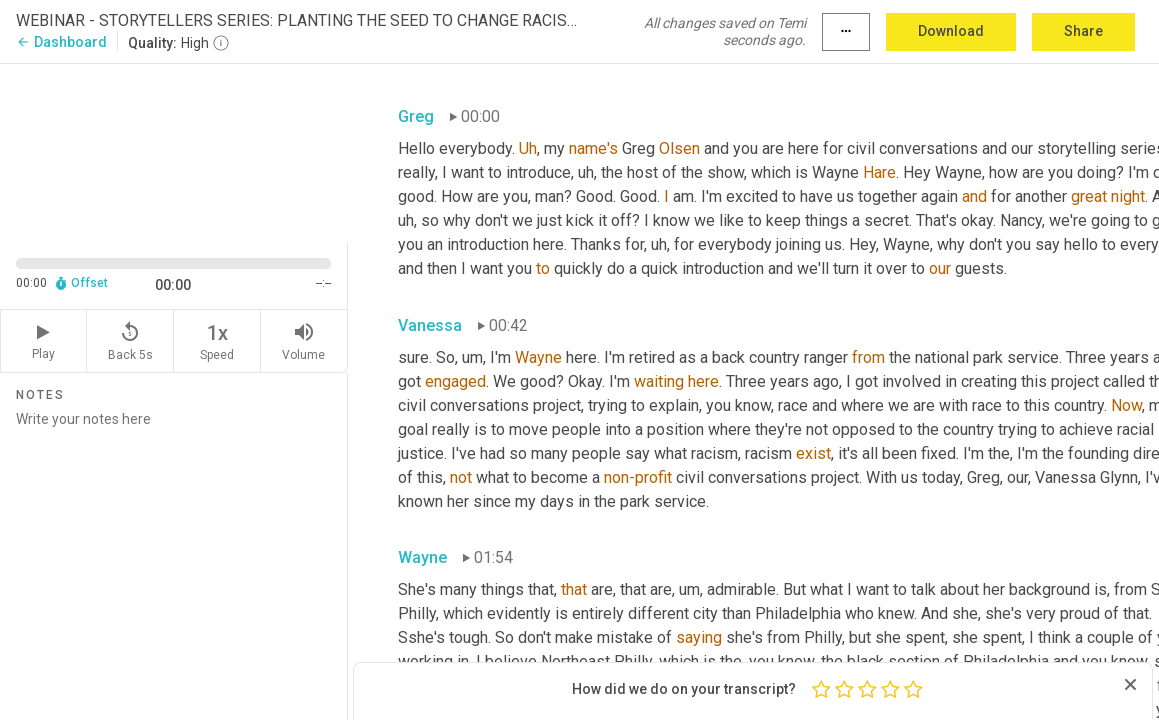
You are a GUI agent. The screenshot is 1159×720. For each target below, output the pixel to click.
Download (951, 31)
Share (1083, 31)
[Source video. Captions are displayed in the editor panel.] (174, 151)
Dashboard (61, 42)
